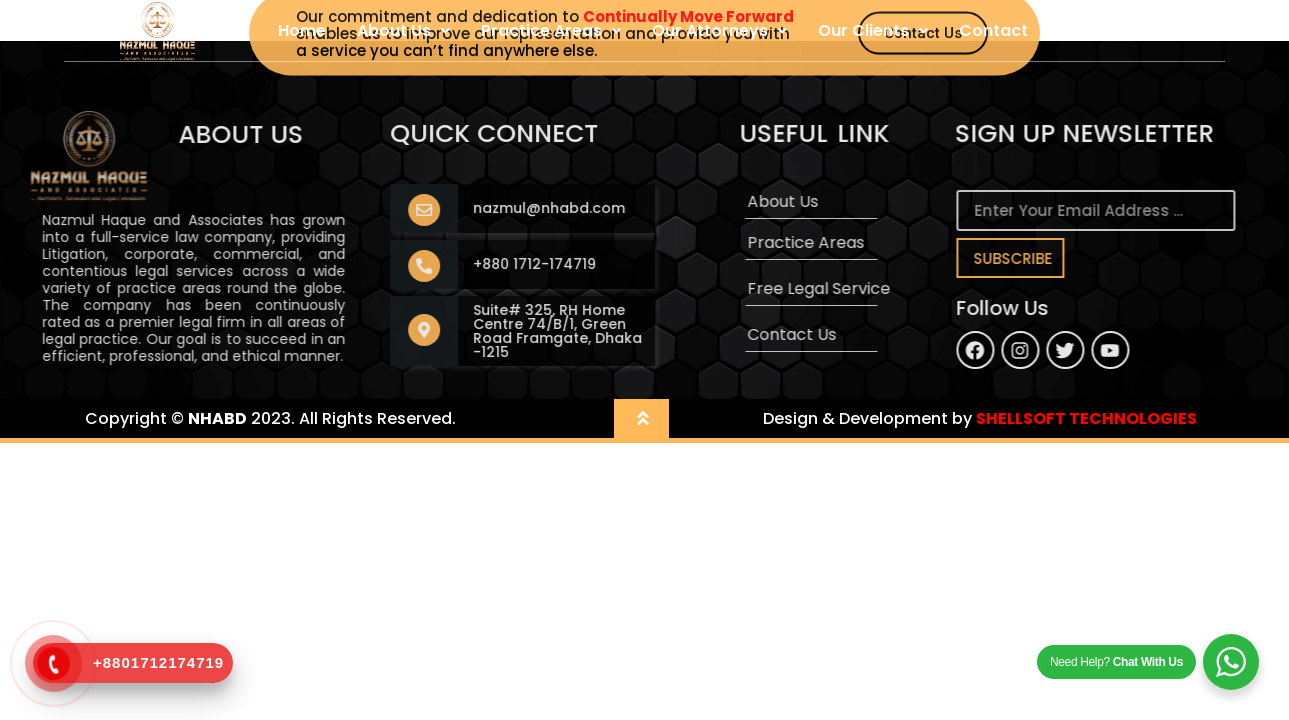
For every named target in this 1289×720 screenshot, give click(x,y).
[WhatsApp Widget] (1231, 662)
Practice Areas (551, 30)
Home (302, 30)
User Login (1101, 30)
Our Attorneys (719, 30)
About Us (403, 30)
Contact (993, 30)
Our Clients (873, 30)
